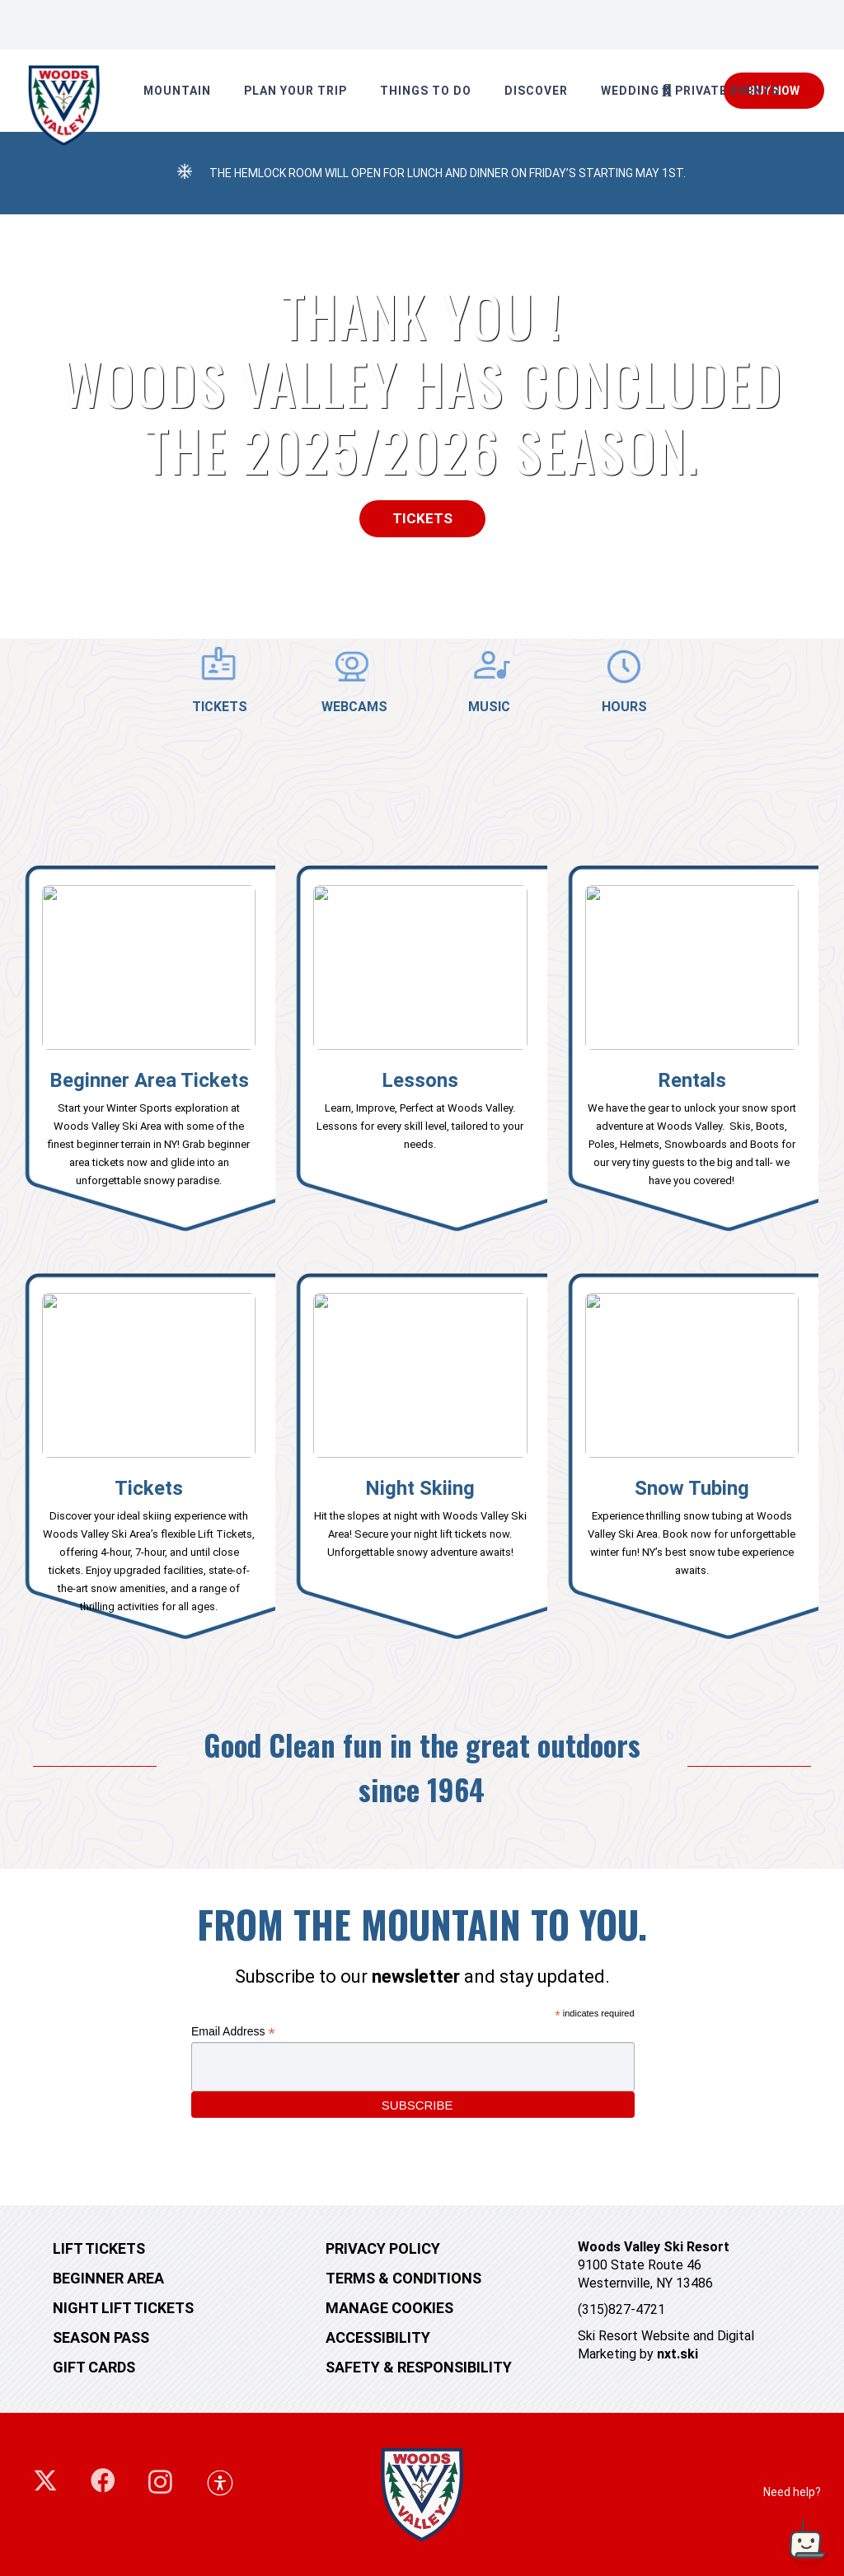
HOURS (624, 706)
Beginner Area (108, 2278)
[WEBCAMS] (355, 667)
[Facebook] (103, 2480)
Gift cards (94, 2367)
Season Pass (101, 2337)
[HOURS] (625, 667)
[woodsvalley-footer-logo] (422, 2494)
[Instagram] (160, 2481)
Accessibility (378, 2337)
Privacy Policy (383, 2248)
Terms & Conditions (403, 2278)
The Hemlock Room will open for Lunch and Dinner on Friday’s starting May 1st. (447, 173)
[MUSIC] (489, 667)
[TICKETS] (220, 666)
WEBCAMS (354, 706)
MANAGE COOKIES (389, 2307)
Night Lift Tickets (123, 2307)
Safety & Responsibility (419, 2367)
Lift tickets (99, 2248)
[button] (667, 90)
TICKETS (219, 706)
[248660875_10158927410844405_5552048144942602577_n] (64, 105)
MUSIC (489, 706)
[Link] (149, 1052)
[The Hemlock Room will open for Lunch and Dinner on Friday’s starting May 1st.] (184, 173)
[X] (45, 2481)
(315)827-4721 (621, 2309)
